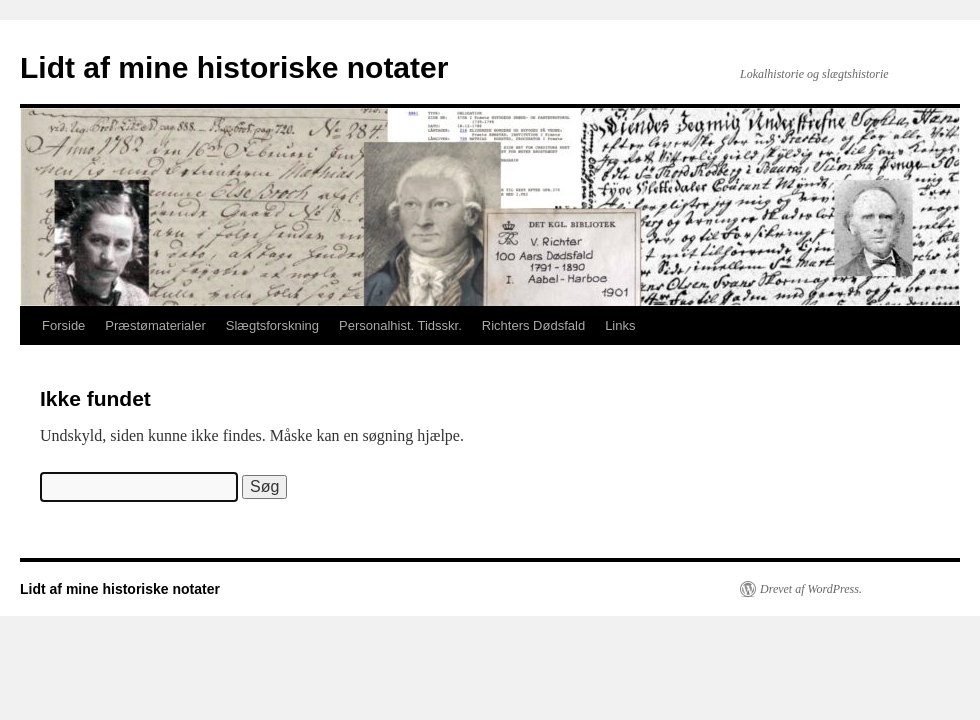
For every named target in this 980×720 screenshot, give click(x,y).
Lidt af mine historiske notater (234, 67)
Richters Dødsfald (533, 325)
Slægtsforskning (272, 325)
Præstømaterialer (155, 325)
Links (620, 325)
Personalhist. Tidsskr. (400, 325)
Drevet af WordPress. (811, 589)
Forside (63, 325)
